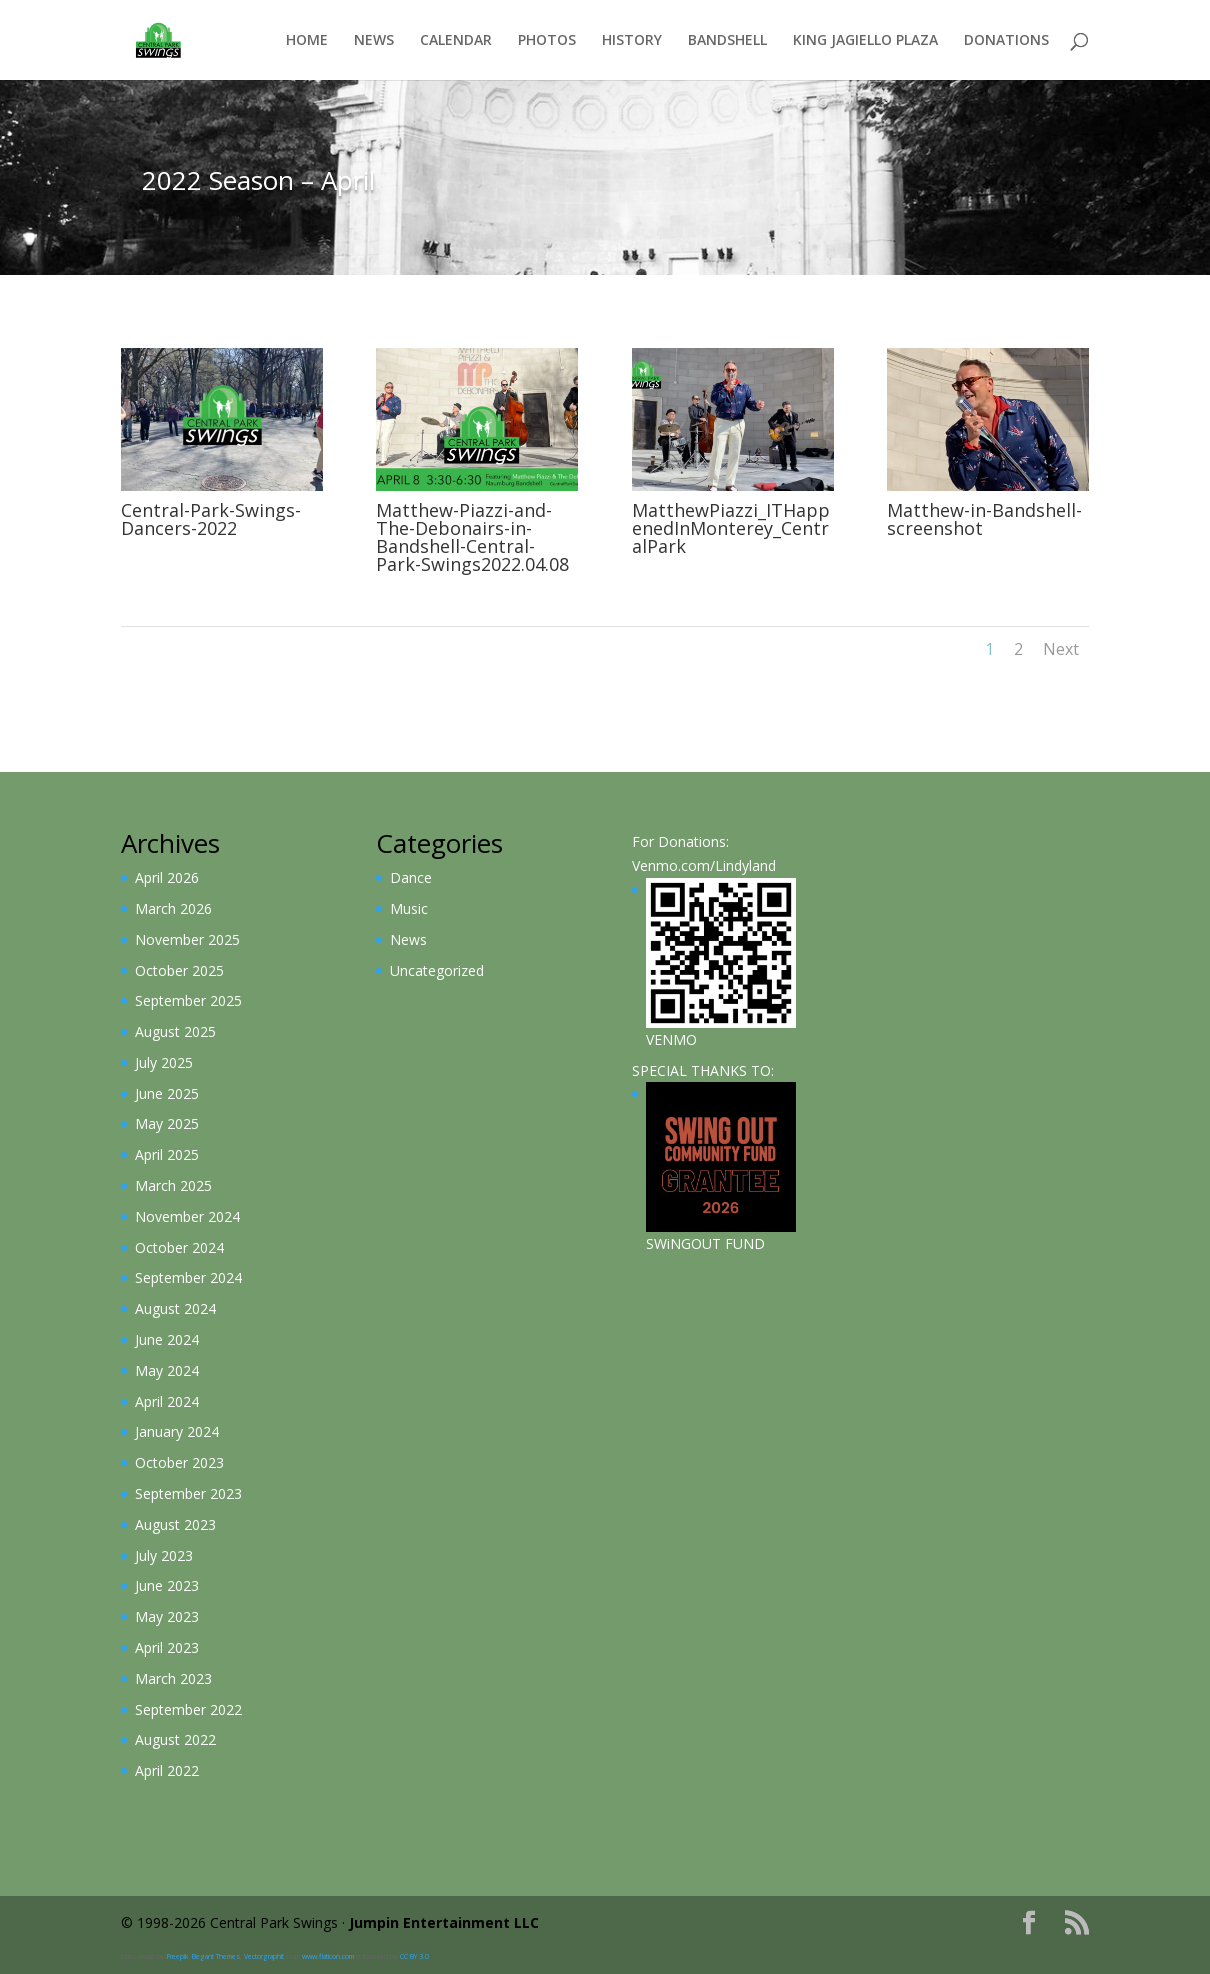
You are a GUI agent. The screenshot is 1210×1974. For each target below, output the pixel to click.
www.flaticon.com (328, 1956)
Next (1061, 649)
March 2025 (173, 1185)
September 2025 (188, 1000)
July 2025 (164, 1062)
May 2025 (167, 1123)
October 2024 (179, 1247)
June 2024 (167, 1339)
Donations (1006, 41)
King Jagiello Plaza (865, 41)
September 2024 (188, 1277)
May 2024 (167, 1370)
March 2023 (173, 1678)
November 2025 (187, 939)
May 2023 (167, 1616)
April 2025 (167, 1154)
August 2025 (175, 1031)
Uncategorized (437, 970)
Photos (547, 41)
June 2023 (167, 1585)
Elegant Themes (216, 1956)
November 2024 (187, 1216)
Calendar (456, 41)
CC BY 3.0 (414, 1956)
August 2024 (175, 1308)
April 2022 (167, 1770)
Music (409, 908)
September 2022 (188, 1709)
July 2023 (164, 1555)
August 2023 (175, 1524)
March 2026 (173, 908)
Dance (411, 877)
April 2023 (167, 1647)
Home (307, 41)
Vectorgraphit (264, 1956)
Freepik (177, 1956)
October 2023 (179, 1462)
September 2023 (188, 1493)
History (632, 41)
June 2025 (167, 1093)
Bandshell (727, 41)
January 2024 (177, 1431)
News (374, 41)
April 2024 (167, 1401)
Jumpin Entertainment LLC (444, 1922)
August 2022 (175, 1739)
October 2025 (179, 970)
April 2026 (167, 877)
